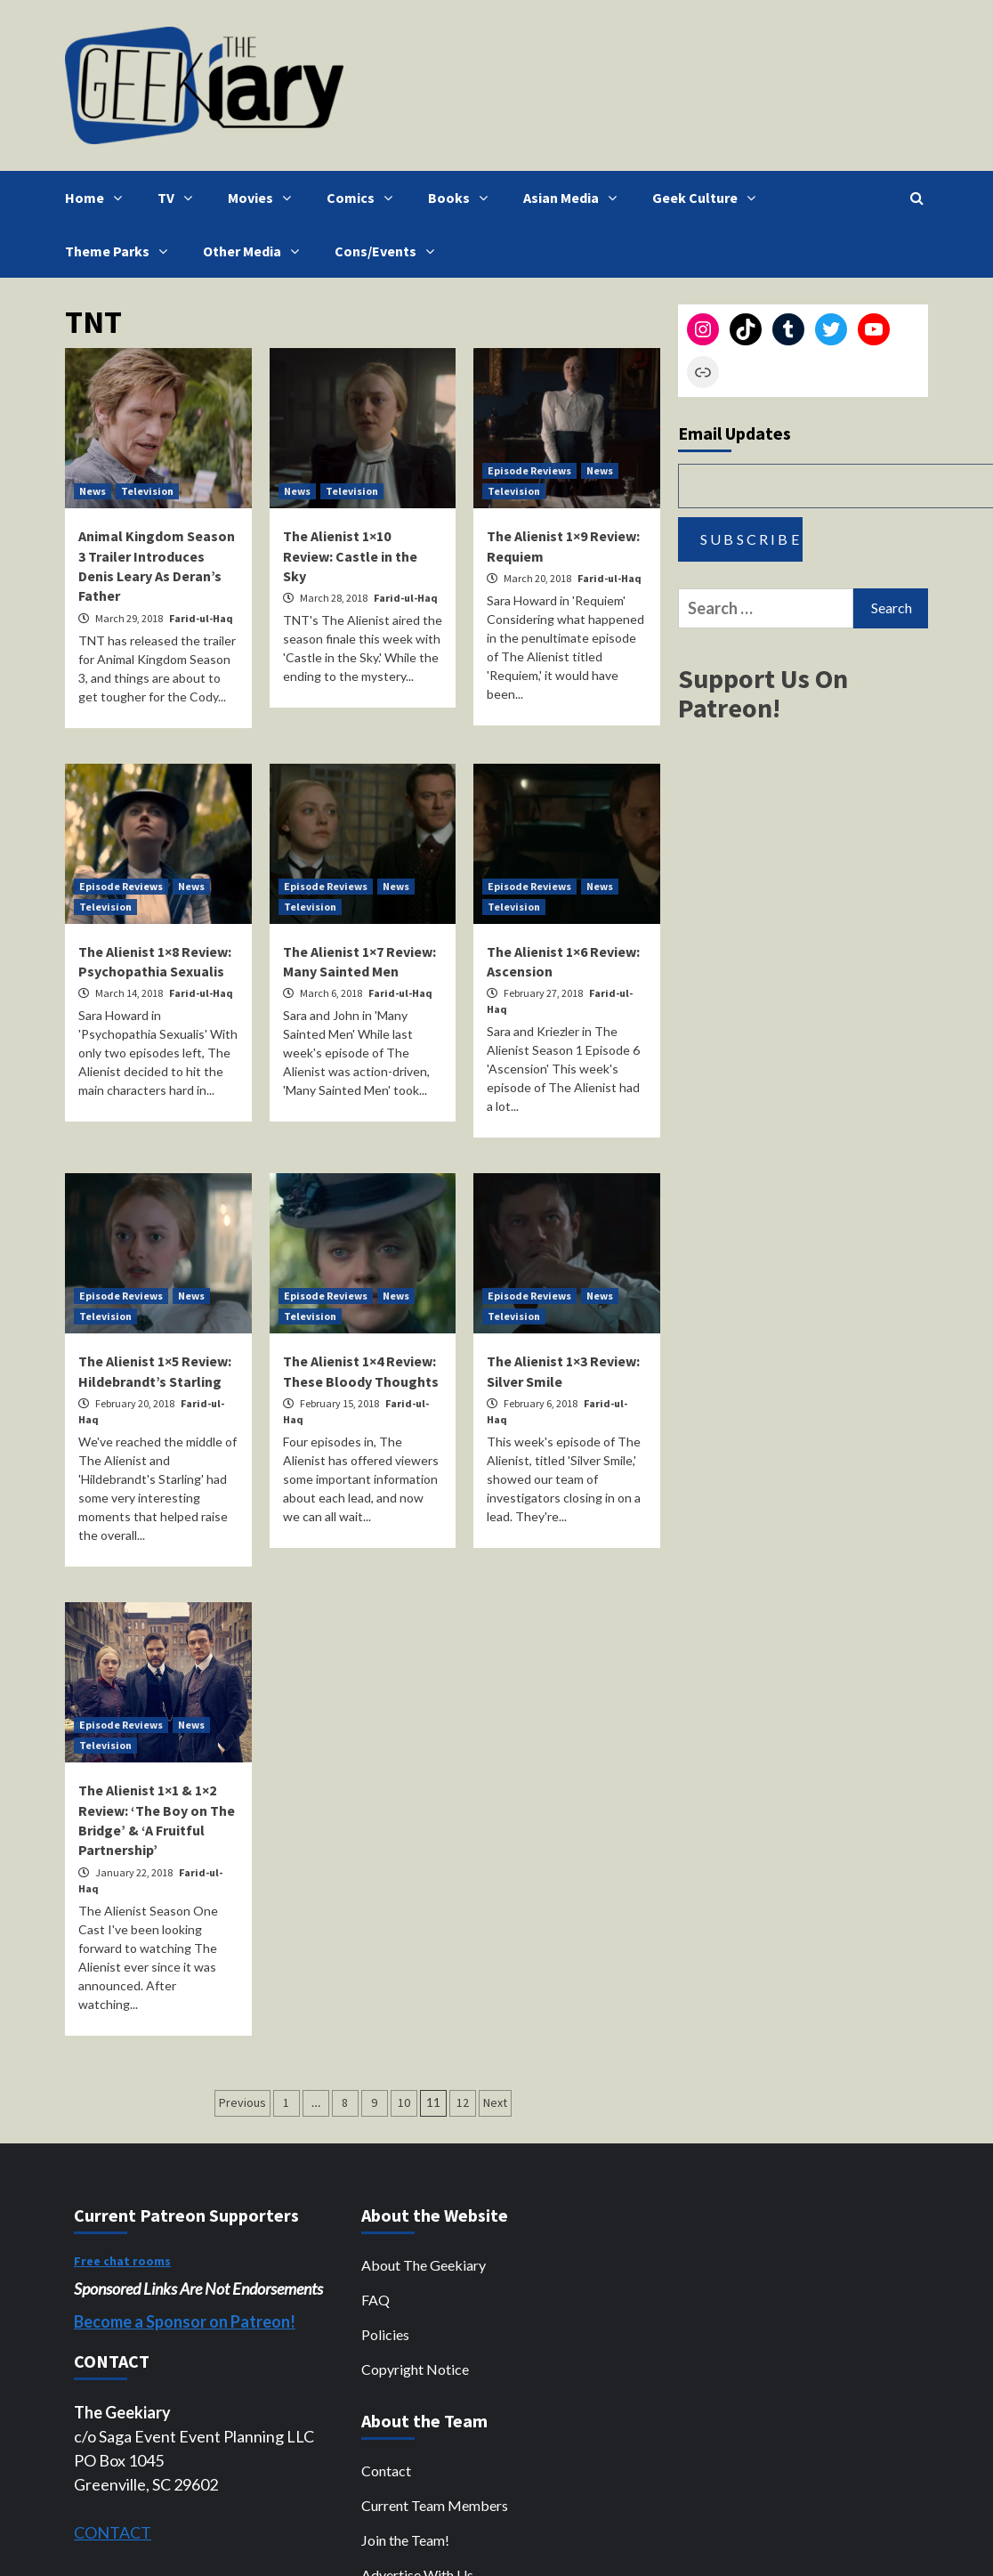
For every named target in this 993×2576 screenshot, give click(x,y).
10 (404, 2102)
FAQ (375, 2299)
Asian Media (574, 198)
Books (462, 198)
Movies (264, 198)
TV (179, 198)
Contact (386, 2470)
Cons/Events (389, 251)
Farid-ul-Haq (201, 618)
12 (462, 2102)
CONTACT (112, 2532)
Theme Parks (120, 251)
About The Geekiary (423, 2264)
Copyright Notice (415, 2369)
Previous (242, 2102)
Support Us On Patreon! (763, 693)
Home (98, 198)
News (92, 491)
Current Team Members (434, 2505)
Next (495, 2102)
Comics (364, 198)
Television (147, 491)
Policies (385, 2334)
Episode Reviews (529, 470)
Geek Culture (708, 198)
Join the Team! (405, 2539)
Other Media (255, 251)
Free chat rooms (122, 2261)
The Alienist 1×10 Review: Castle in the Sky (350, 556)
